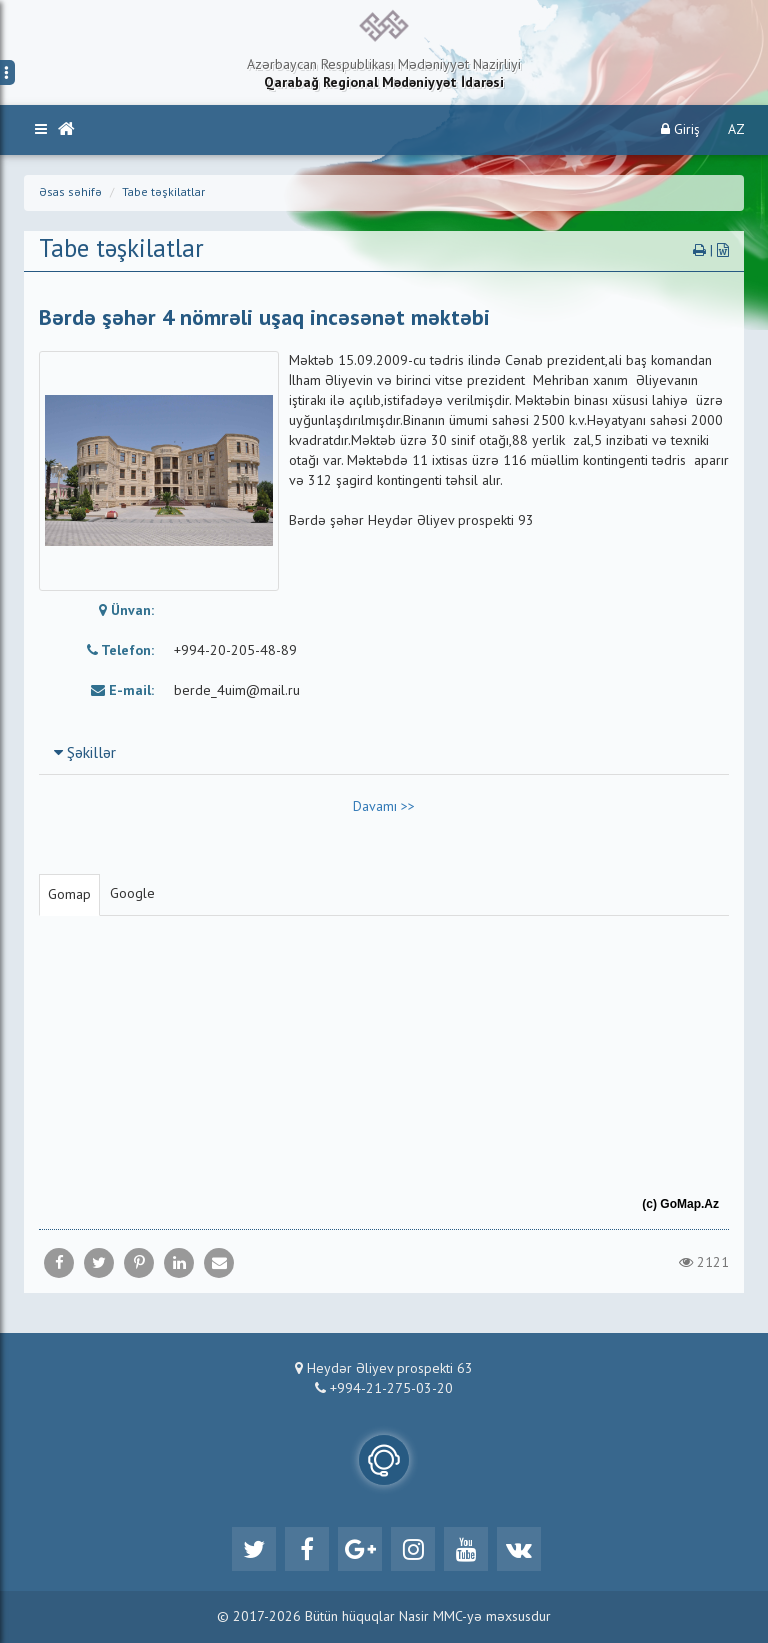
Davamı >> (384, 807)
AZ (736, 130)
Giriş (680, 129)
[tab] (384, 753)
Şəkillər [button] (85, 754)
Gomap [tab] (69, 895)
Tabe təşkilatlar (163, 193)
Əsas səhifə (70, 193)
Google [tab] (132, 894)
